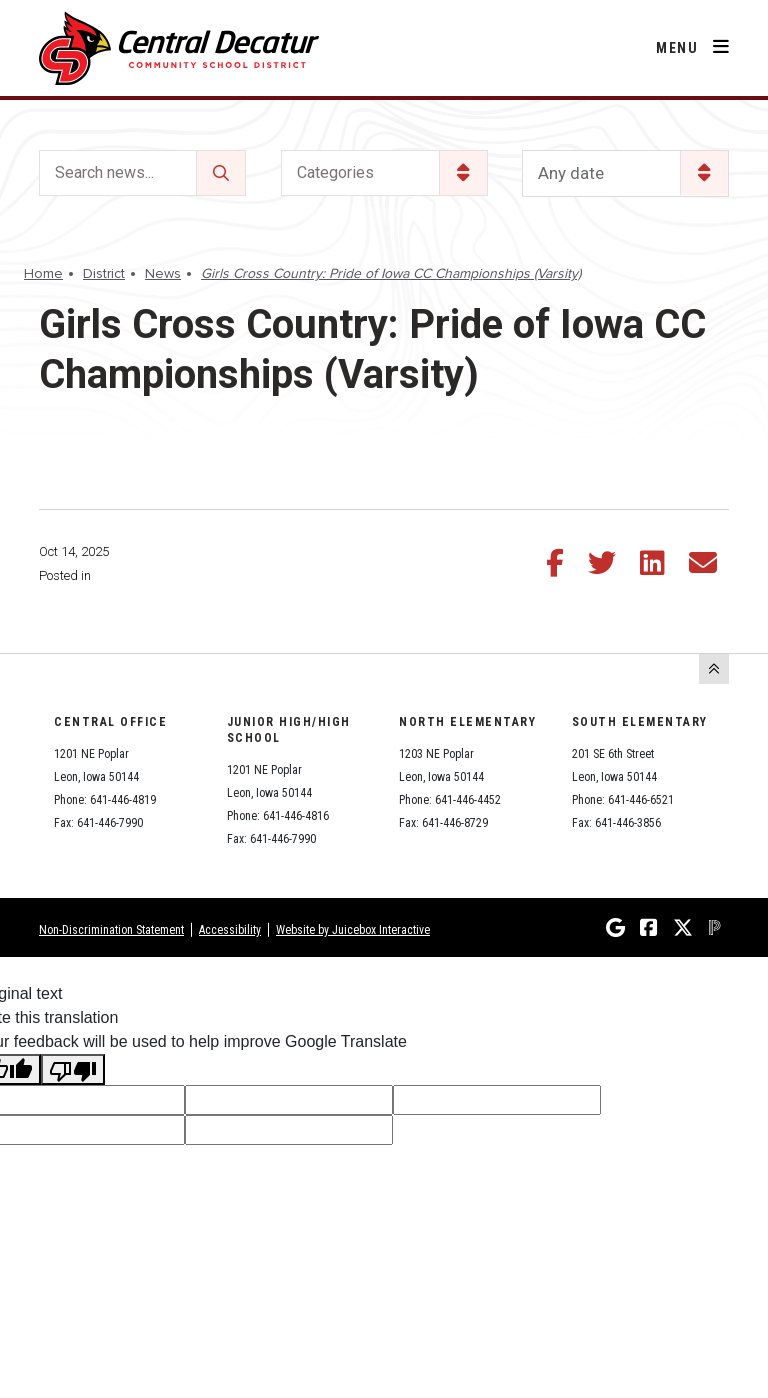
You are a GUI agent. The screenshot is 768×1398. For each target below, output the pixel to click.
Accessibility (230, 930)
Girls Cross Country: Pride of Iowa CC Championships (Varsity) (391, 273)
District (104, 273)
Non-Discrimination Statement (111, 930)
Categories (335, 172)
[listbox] (625, 173)
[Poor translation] (73, 1069)
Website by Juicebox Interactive (353, 930)
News (163, 273)
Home (43, 273)
